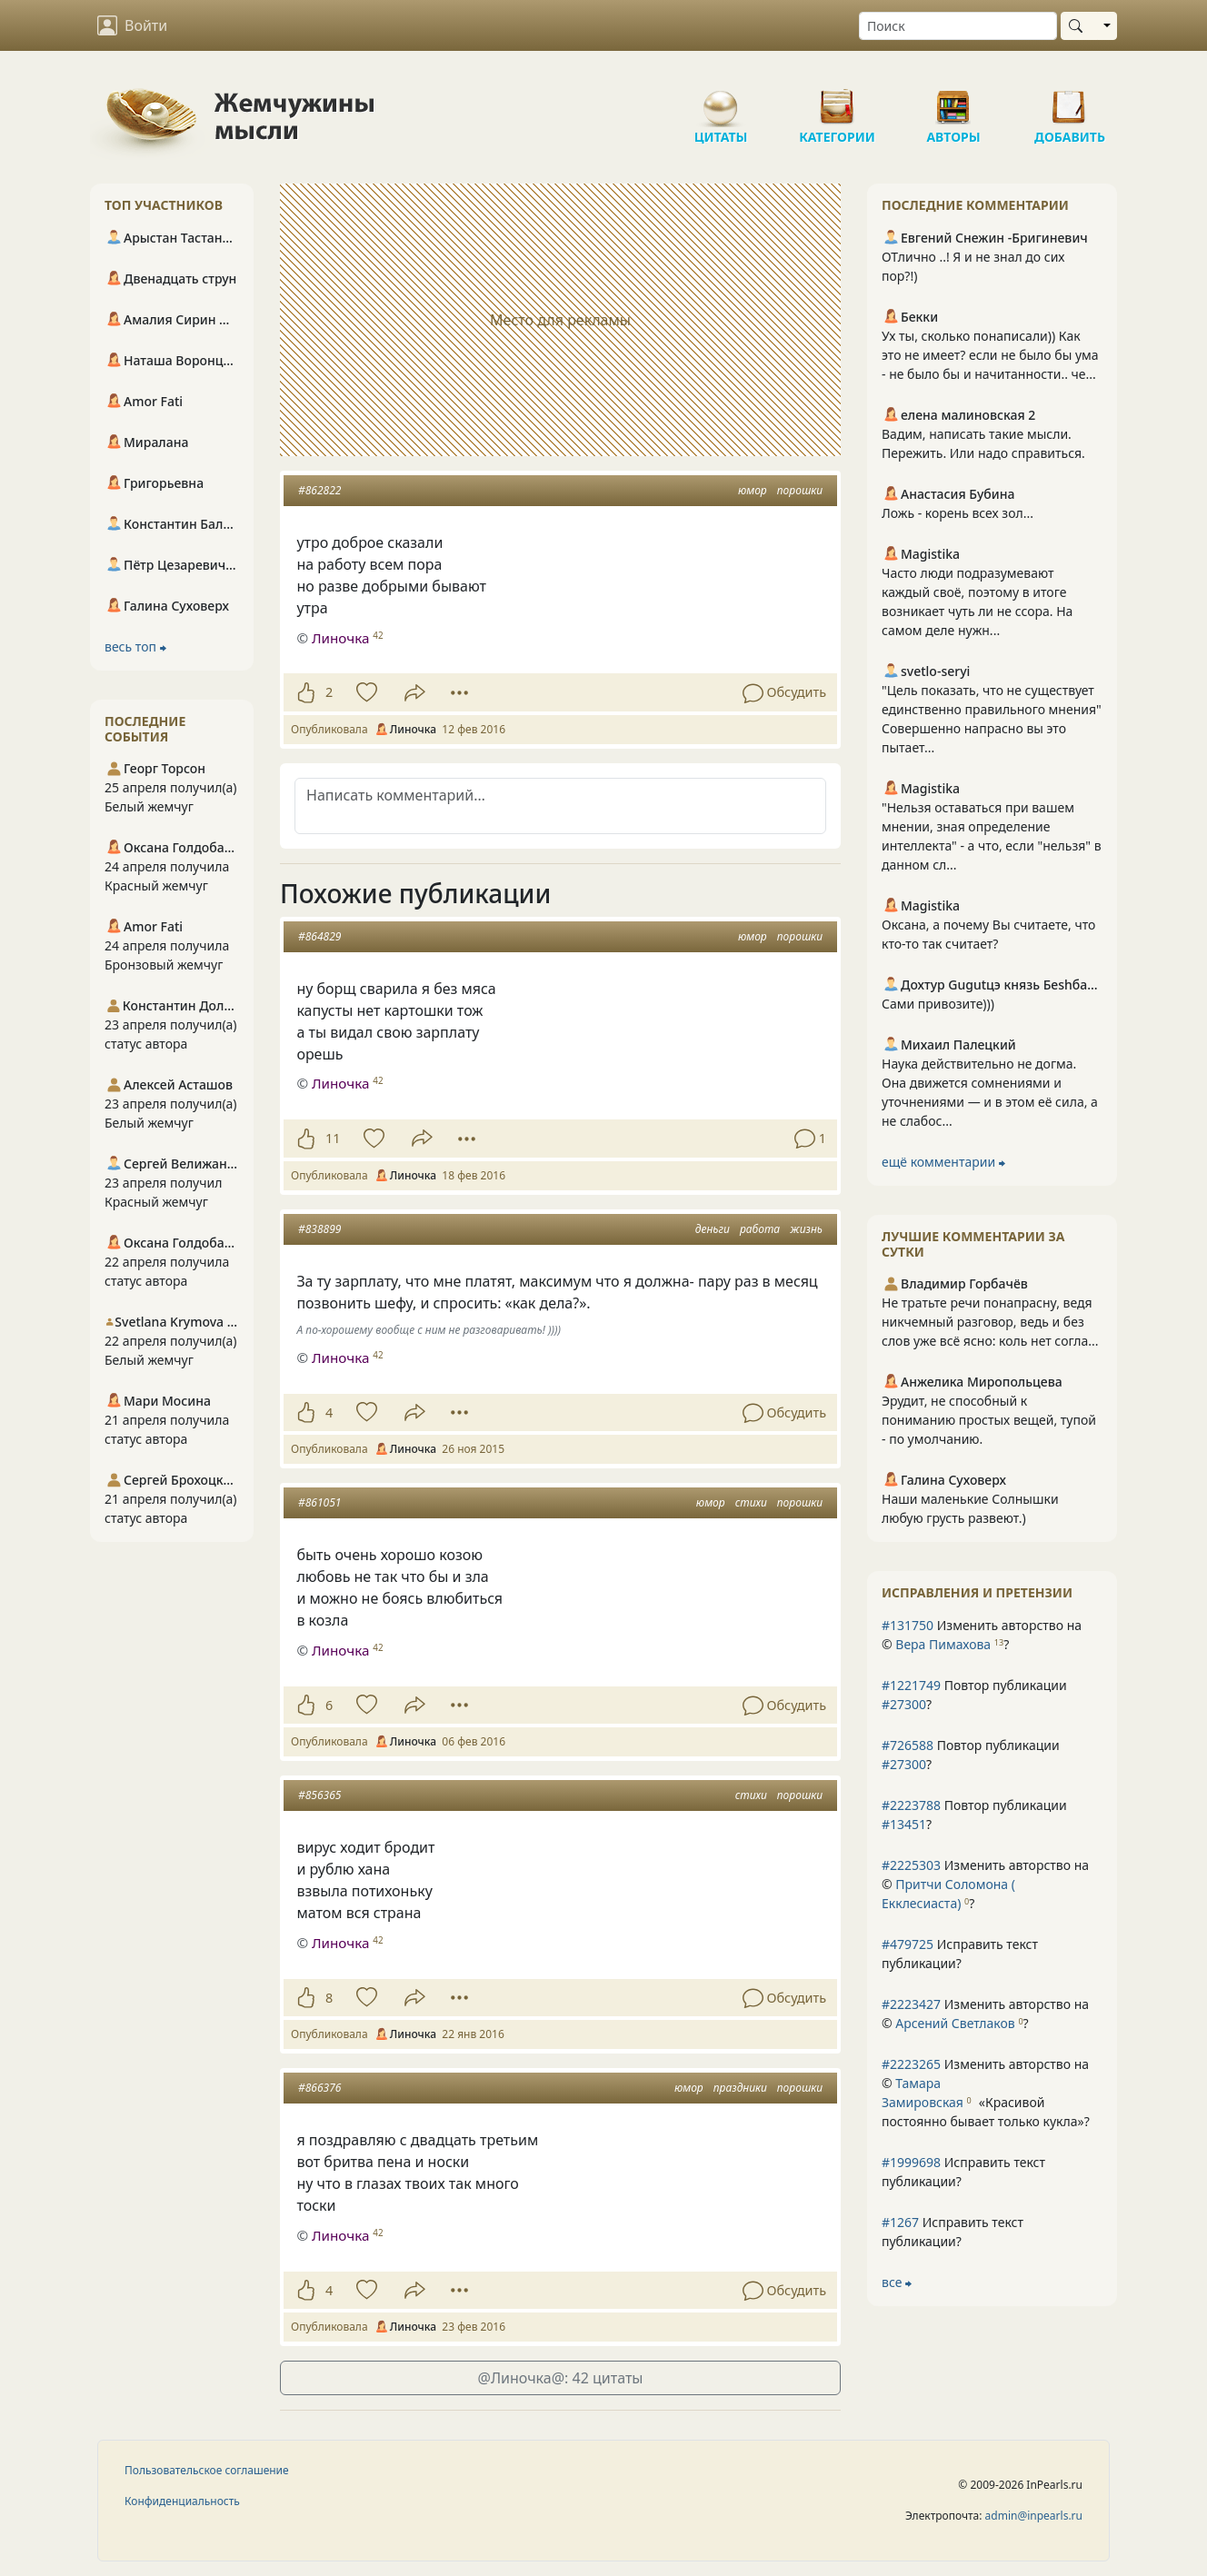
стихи (751, 1502)
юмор (752, 490)
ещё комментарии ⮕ (943, 1161)
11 (332, 1138)
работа (760, 1229)
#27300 (904, 1704)
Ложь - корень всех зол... (957, 513)
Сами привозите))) (938, 1003)
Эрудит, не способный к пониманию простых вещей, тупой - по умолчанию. (989, 1419)
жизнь (806, 1229)
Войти (132, 25)
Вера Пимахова (943, 1644)
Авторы (953, 100)
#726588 (907, 1745)
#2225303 (911, 1865)
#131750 (907, 1625)
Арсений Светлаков (954, 2023)
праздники (740, 2087)
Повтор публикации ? (974, 1694)
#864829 (319, 936)
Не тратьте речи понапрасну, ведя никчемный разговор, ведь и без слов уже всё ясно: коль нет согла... (990, 1321)
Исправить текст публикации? (960, 1953)
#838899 (319, 1229)
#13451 (904, 1824)
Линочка (340, 638)
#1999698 (911, 2162)
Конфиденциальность (182, 2501)
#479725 (907, 1944)
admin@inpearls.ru (1033, 2515)
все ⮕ (897, 2282)
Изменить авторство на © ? (982, 1634)
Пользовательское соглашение (207, 2470)
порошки (800, 490)
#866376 (319, 2087)
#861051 (319, 1502)
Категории (837, 100)
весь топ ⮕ (135, 646)
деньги (712, 1229)
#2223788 (911, 1805)
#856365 (319, 1795)
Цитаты (720, 100)
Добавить (1069, 100)
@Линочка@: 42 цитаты (560, 2378)
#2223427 (911, 2004)
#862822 (319, 490)
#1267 (900, 2222)
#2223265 (911, 2064)
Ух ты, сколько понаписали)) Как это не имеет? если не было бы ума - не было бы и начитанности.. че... (990, 355)
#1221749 (911, 1685)
